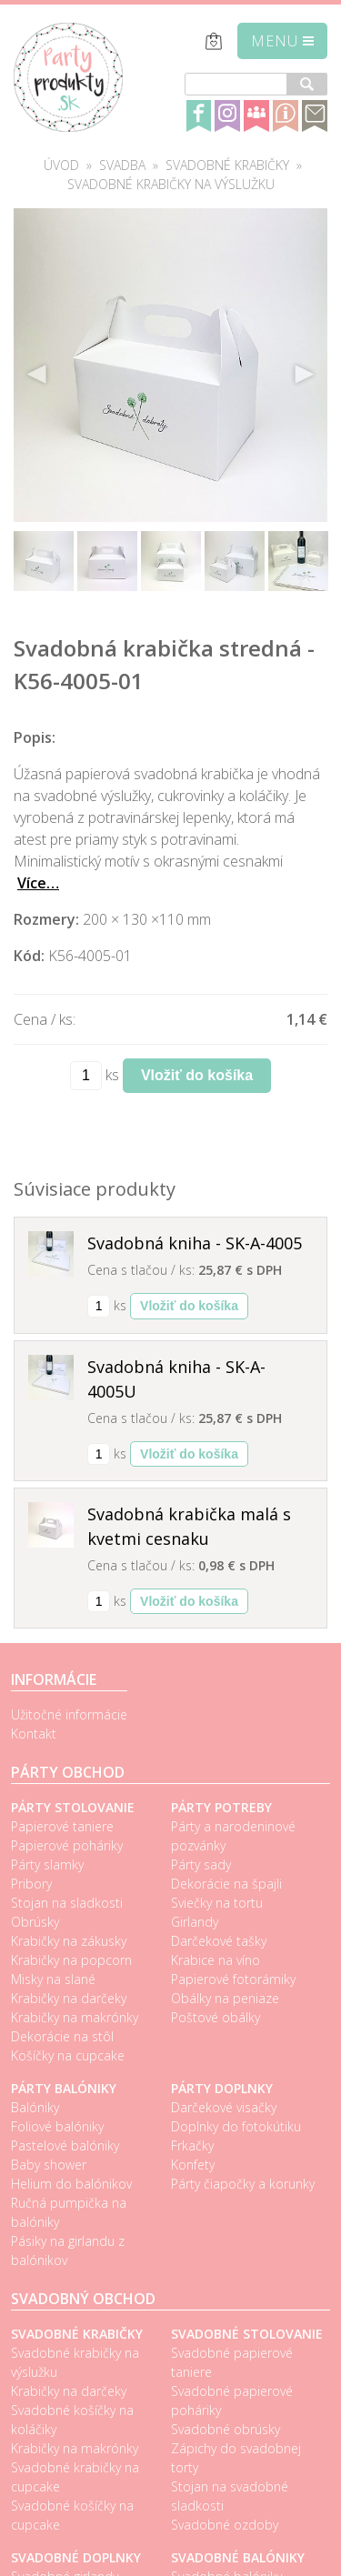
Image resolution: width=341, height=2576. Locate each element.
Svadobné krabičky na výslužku (171, 184)
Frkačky (192, 2145)
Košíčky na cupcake (68, 2055)
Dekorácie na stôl (62, 2036)
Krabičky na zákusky (68, 1941)
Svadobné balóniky (238, 2557)
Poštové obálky (215, 2017)
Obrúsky (35, 1921)
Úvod (61, 165)
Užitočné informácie (69, 1714)
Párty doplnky (222, 2088)
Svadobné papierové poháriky (232, 2400)
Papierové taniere (62, 1826)
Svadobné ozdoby (224, 2524)
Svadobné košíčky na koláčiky (72, 2419)
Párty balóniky (63, 2088)
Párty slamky (47, 1864)
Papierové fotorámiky (233, 1979)
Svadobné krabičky (227, 165)
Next (303, 374)
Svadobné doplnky (76, 2557)
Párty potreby (221, 1807)
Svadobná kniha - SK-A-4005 (194, 1243)
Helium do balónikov (71, 2183)
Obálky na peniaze (225, 1998)
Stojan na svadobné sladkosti (229, 2496)
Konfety (193, 2164)
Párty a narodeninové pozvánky (233, 1836)
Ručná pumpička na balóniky (68, 2212)
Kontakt (33, 1733)
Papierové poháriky (67, 1845)
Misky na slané (53, 1979)
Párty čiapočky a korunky (243, 2183)
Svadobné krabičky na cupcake (75, 2477)
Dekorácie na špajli (226, 1883)
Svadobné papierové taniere (232, 2362)
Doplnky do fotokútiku (236, 2126)
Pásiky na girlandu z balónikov (68, 2250)
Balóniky (35, 2107)
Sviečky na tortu (217, 1902)
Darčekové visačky (223, 2107)
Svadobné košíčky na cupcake (72, 2515)
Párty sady (201, 1864)
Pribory (31, 1883)
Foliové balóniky (57, 2126)
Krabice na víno (215, 1960)
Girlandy (194, 1921)
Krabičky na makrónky (74, 2017)
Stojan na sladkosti (67, 1902)
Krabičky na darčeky (68, 1998)
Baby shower (48, 2164)
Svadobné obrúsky (225, 2429)
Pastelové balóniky (65, 2145)
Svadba (122, 165)
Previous (37, 374)
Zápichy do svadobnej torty (236, 2458)
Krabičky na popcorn (71, 1960)
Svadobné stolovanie (247, 2333)
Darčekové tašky (218, 1941)
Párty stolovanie (73, 1807)
